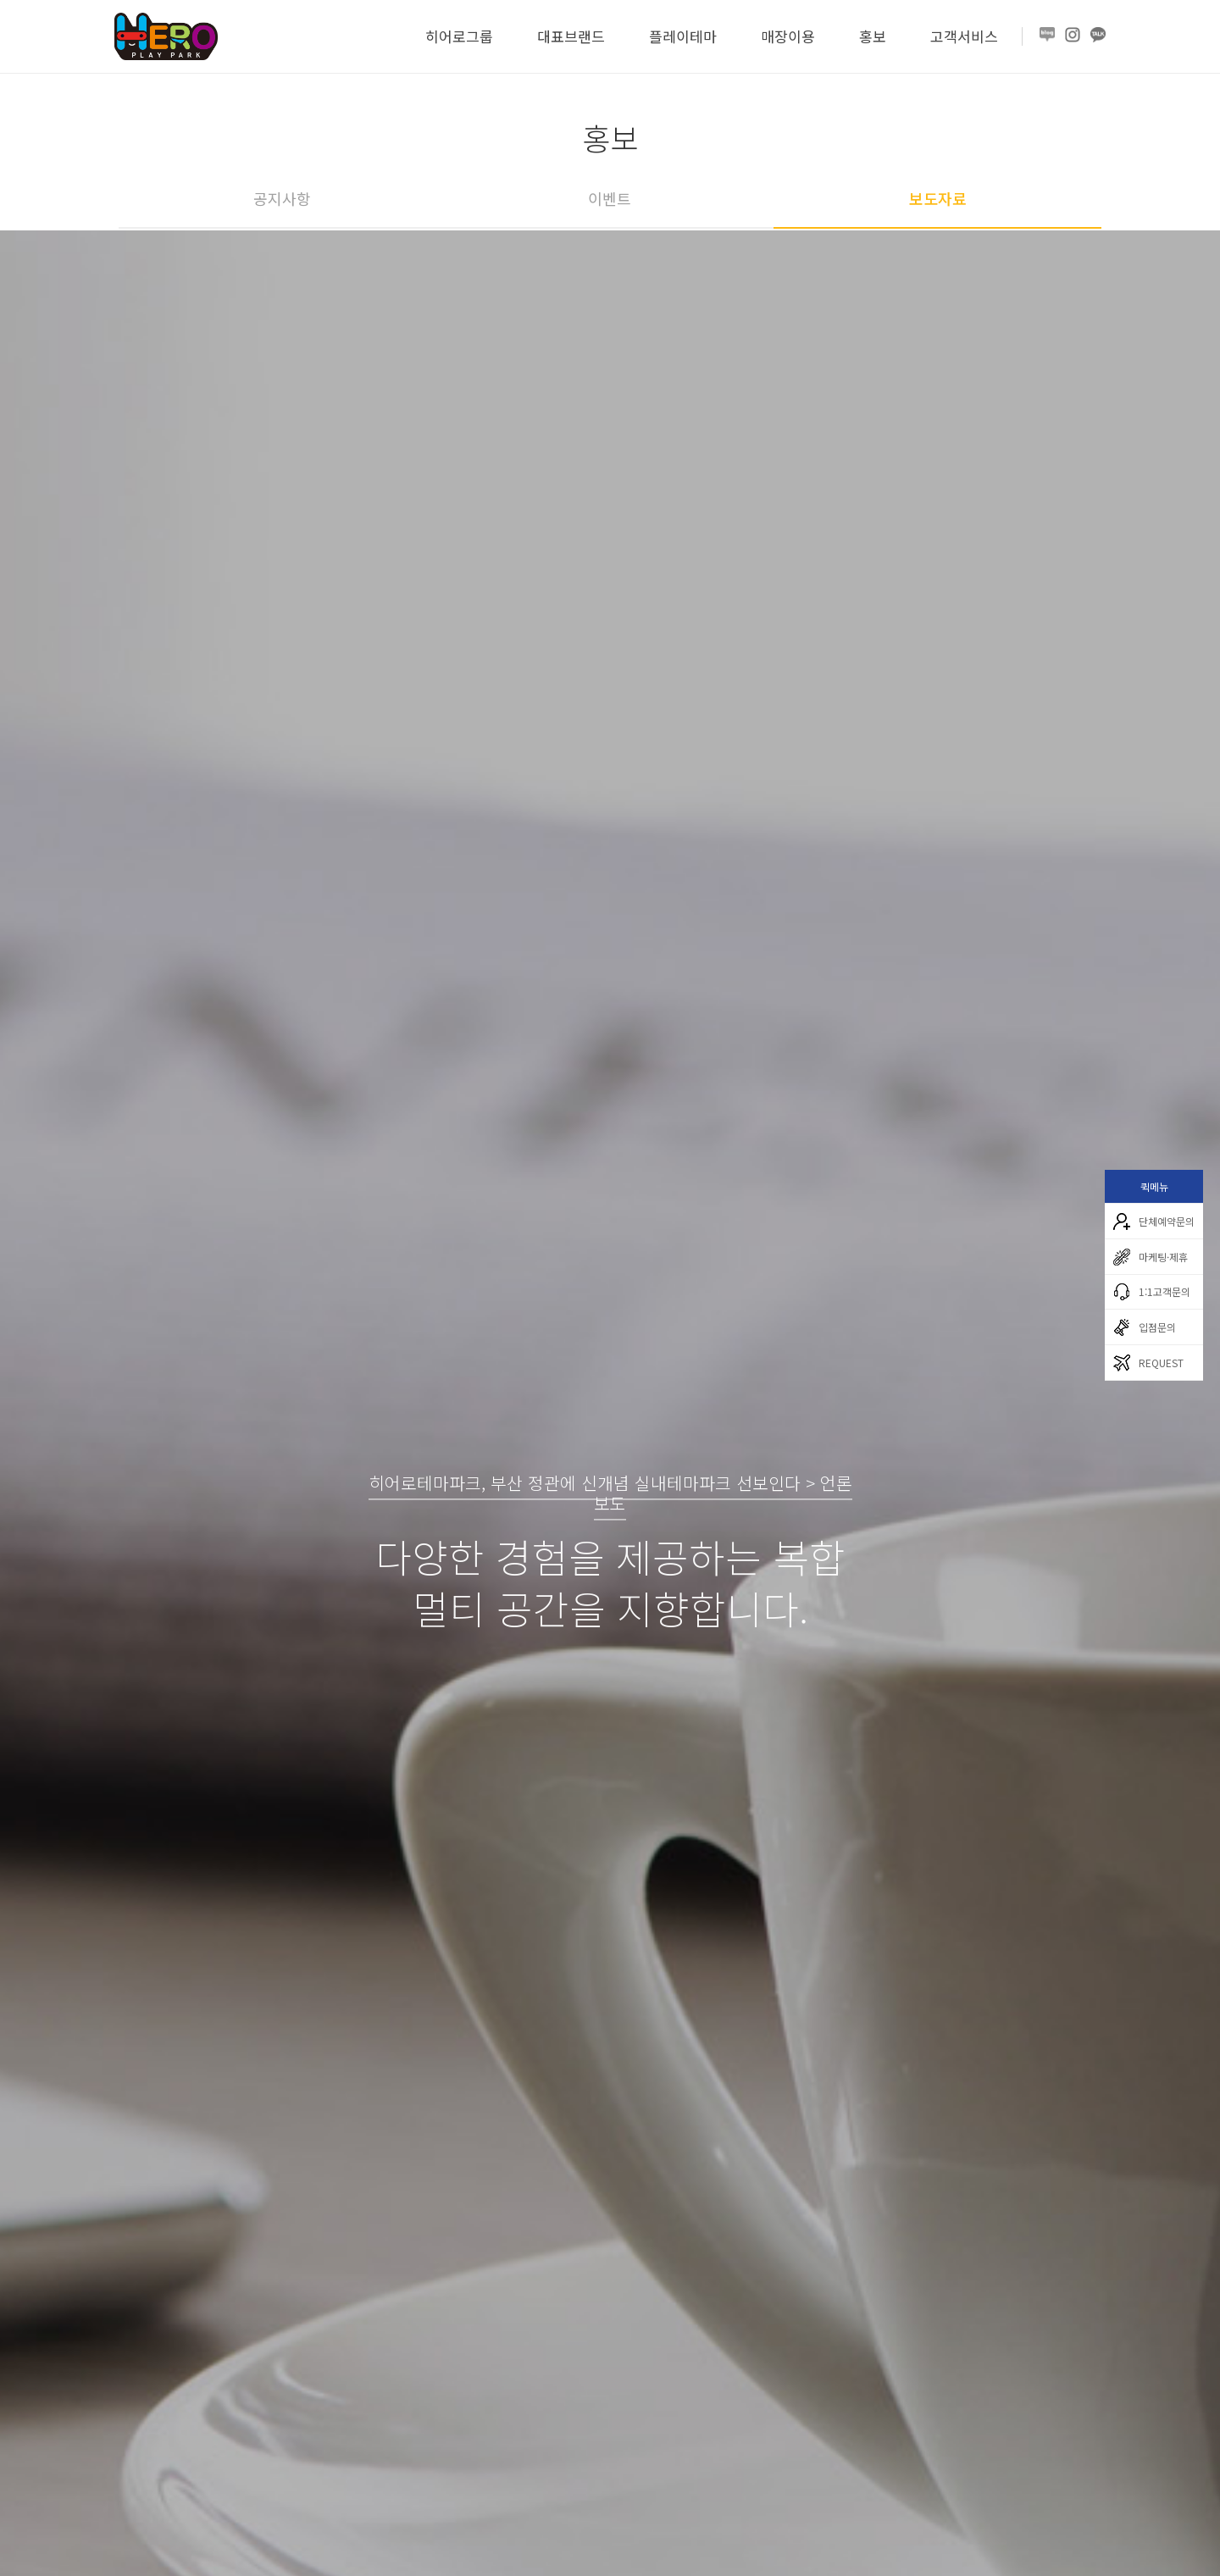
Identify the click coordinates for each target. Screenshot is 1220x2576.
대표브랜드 (571, 36)
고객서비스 (964, 36)
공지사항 (282, 198)
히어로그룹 (459, 36)
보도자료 (938, 198)
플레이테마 (683, 36)
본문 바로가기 (0, 0)
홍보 (872, 36)
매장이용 (788, 36)
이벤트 (609, 198)
